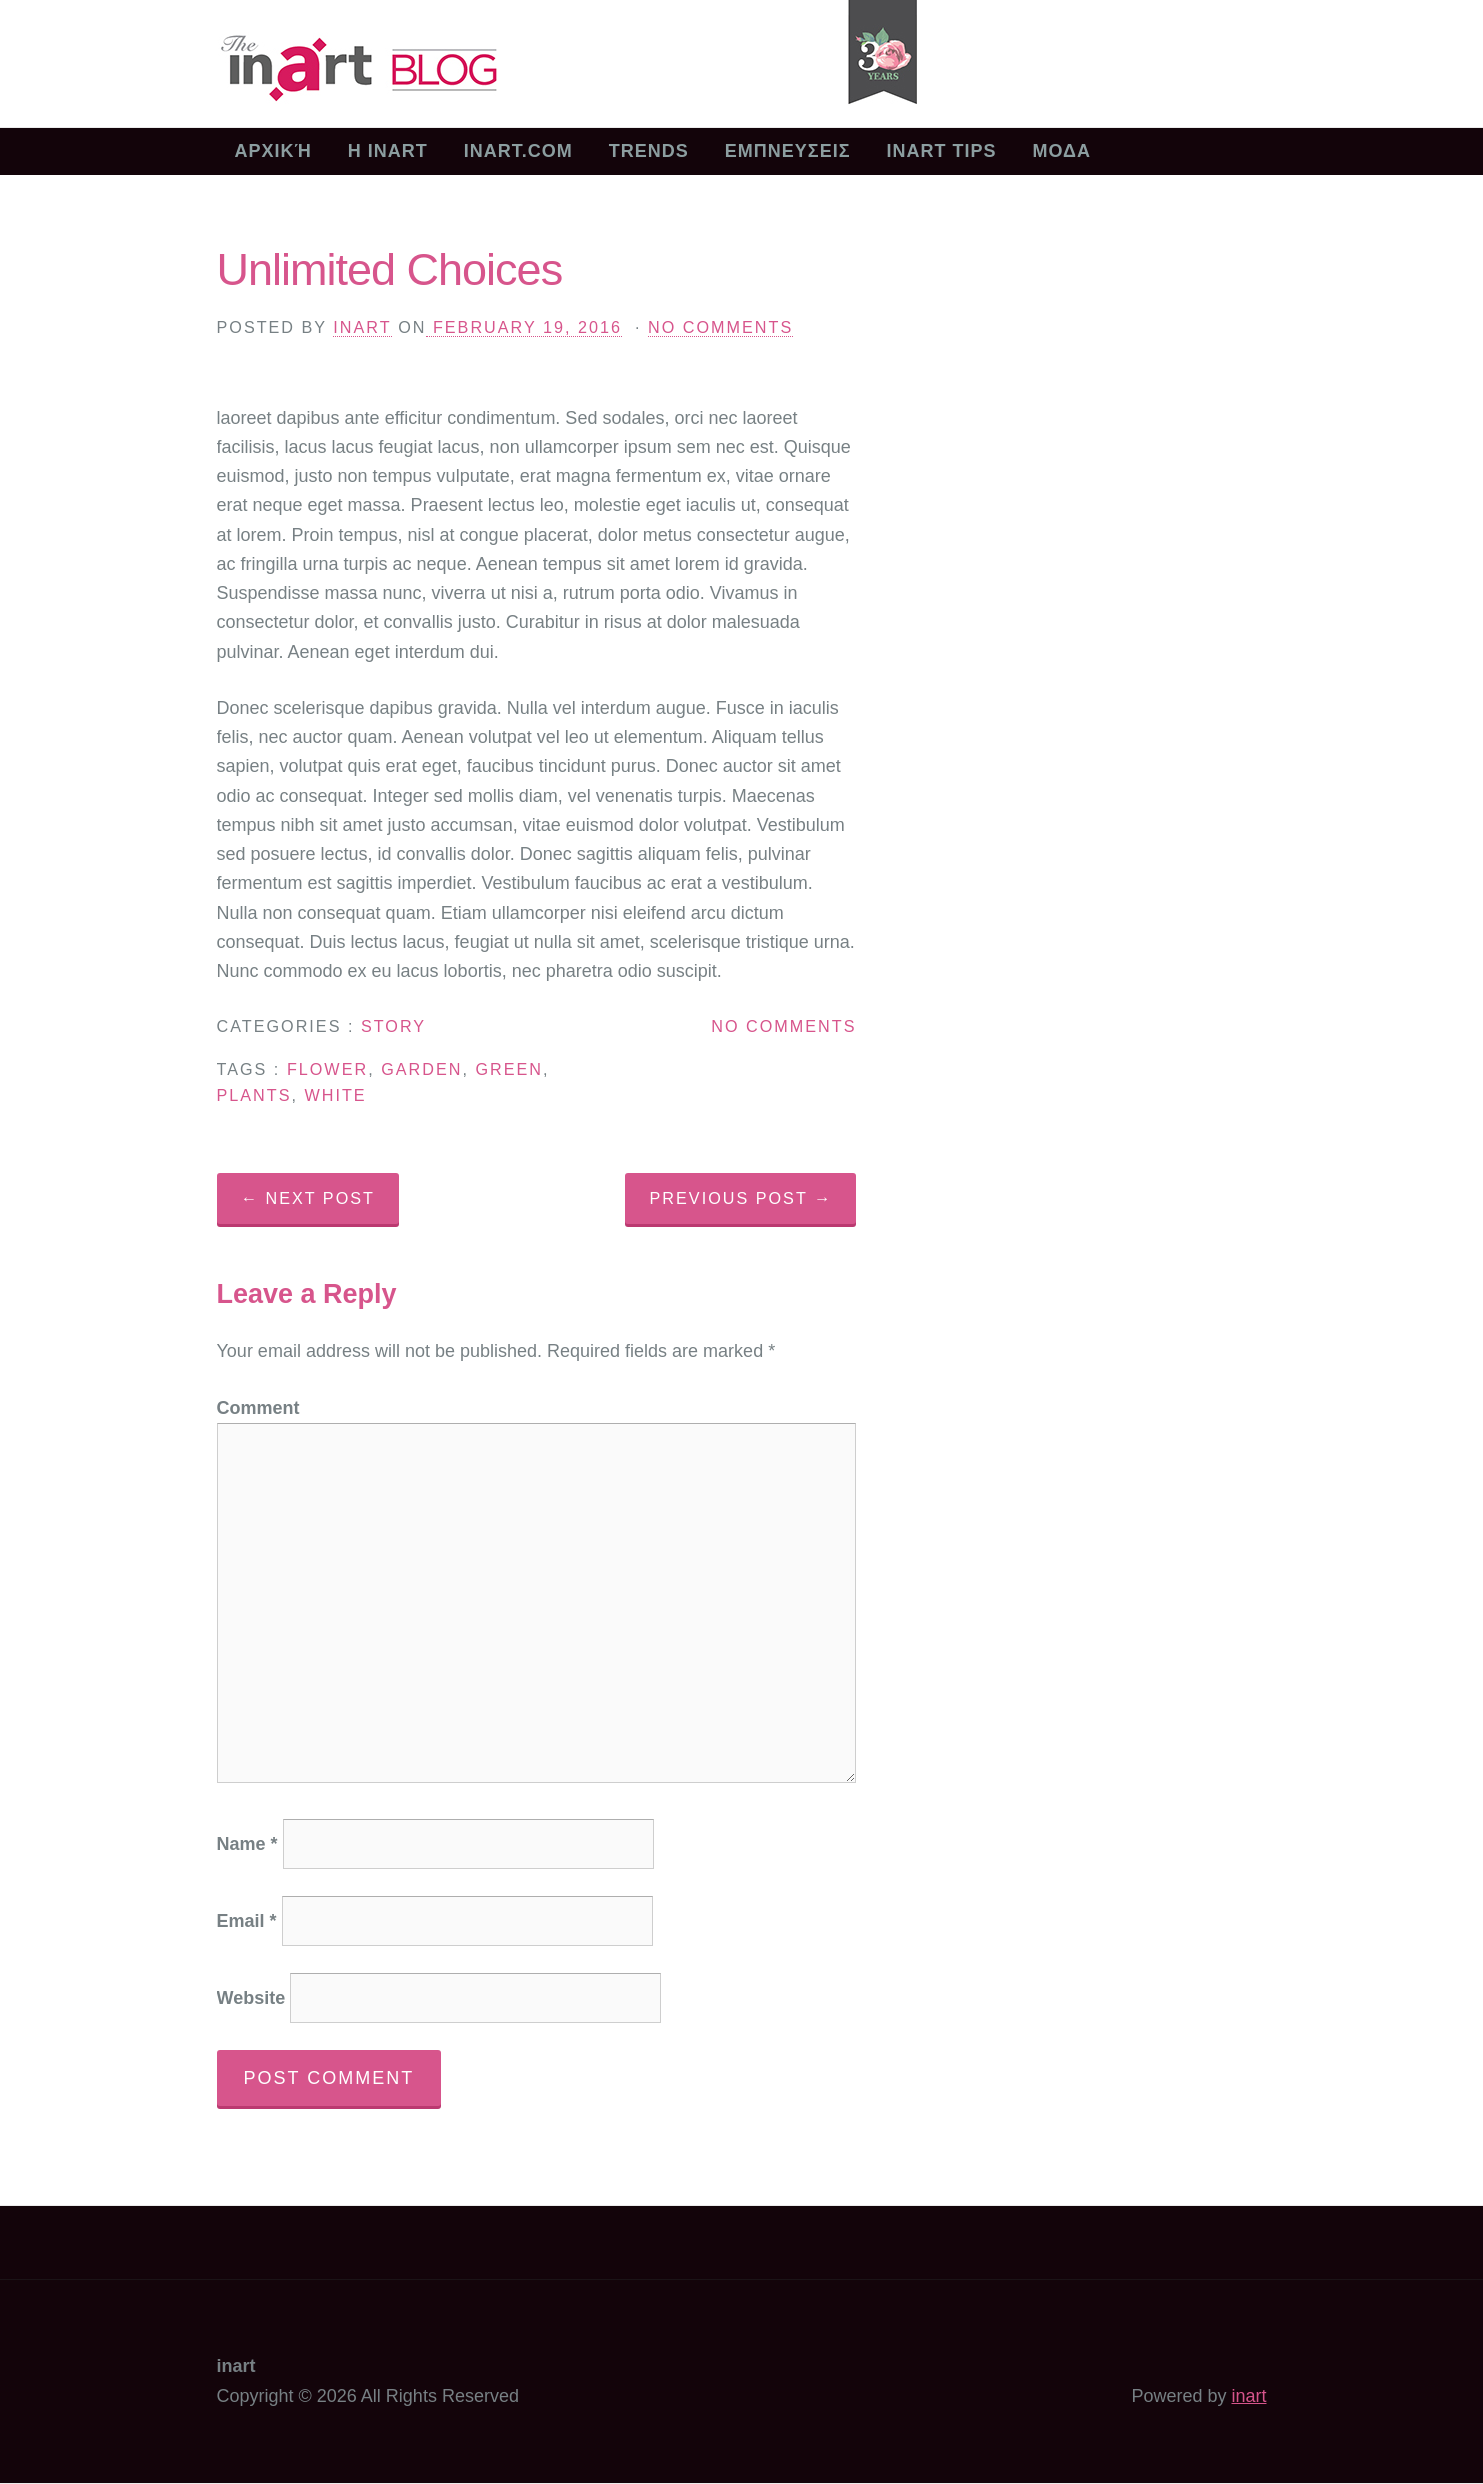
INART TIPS (941, 151)
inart (362, 327)
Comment (258, 1408)
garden (421, 1069)
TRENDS (649, 151)
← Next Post (308, 1198)
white (335, 1095)
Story (393, 1026)
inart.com (518, 151)
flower (327, 1069)
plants (254, 1095)
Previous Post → (741, 1198)
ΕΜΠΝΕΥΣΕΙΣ (788, 151)
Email (247, 1921)
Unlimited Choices (390, 269)
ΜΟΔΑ (1061, 151)
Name (247, 1844)
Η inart (388, 151)
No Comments (720, 327)
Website (251, 1998)
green (509, 1069)
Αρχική (273, 151)
